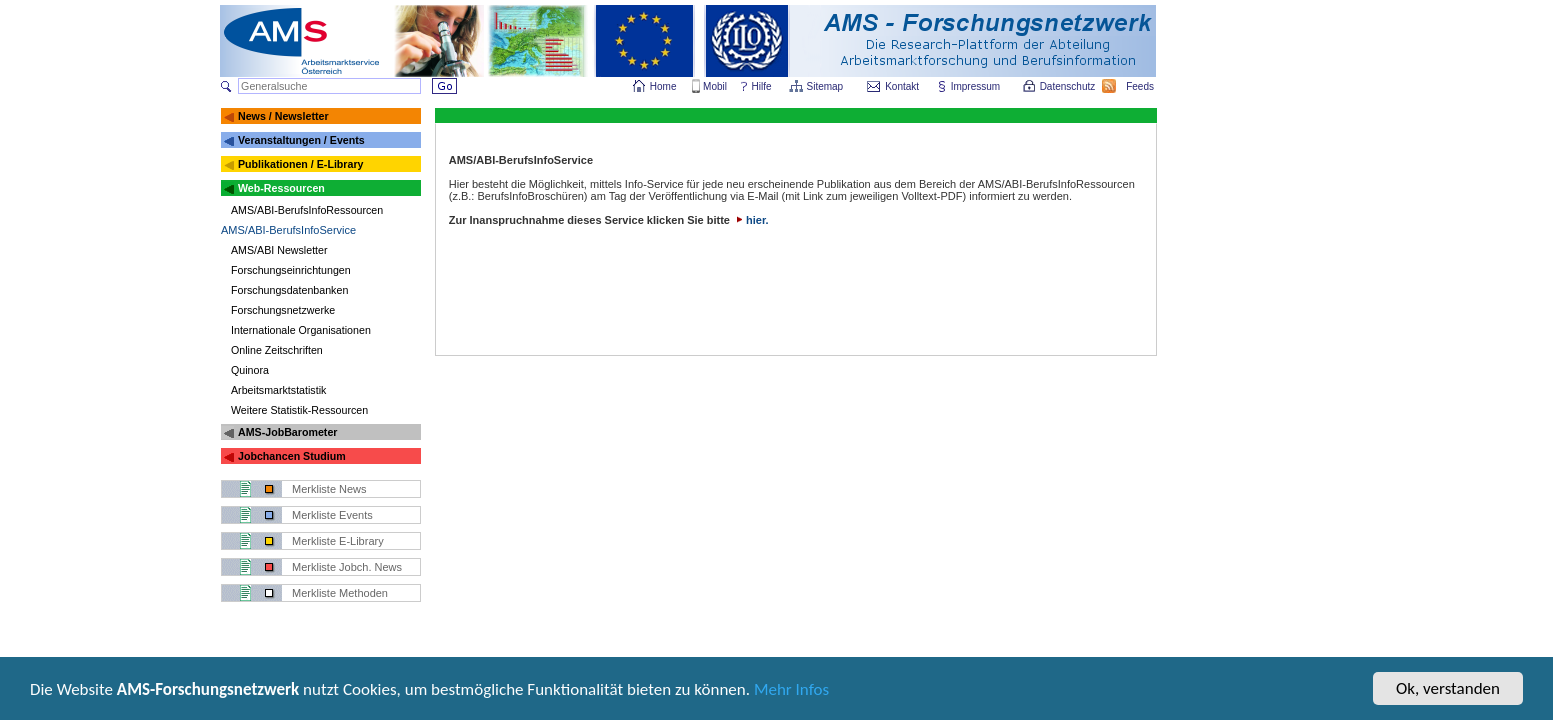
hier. (751, 220)
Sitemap (826, 86)
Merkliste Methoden (340, 593)
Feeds (1141, 86)
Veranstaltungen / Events (301, 140)
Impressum (976, 86)
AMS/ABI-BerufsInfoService (288, 230)
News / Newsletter (283, 116)
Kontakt (902, 86)
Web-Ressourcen (281, 188)
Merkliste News (329, 489)
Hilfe (762, 86)
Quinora (250, 370)
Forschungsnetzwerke (283, 310)
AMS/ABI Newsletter (279, 250)
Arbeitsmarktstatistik (278, 390)
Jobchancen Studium (292, 456)
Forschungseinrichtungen (291, 270)
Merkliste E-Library (338, 541)
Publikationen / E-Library (301, 164)
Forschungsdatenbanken (289, 290)
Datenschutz (1069, 86)
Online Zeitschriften (277, 350)
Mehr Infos (791, 691)
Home (663, 86)
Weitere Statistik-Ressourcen (299, 410)
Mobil (715, 86)
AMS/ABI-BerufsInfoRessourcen (307, 210)
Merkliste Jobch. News (347, 567)
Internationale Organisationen (301, 330)
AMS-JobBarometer (287, 432)
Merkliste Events (332, 515)
